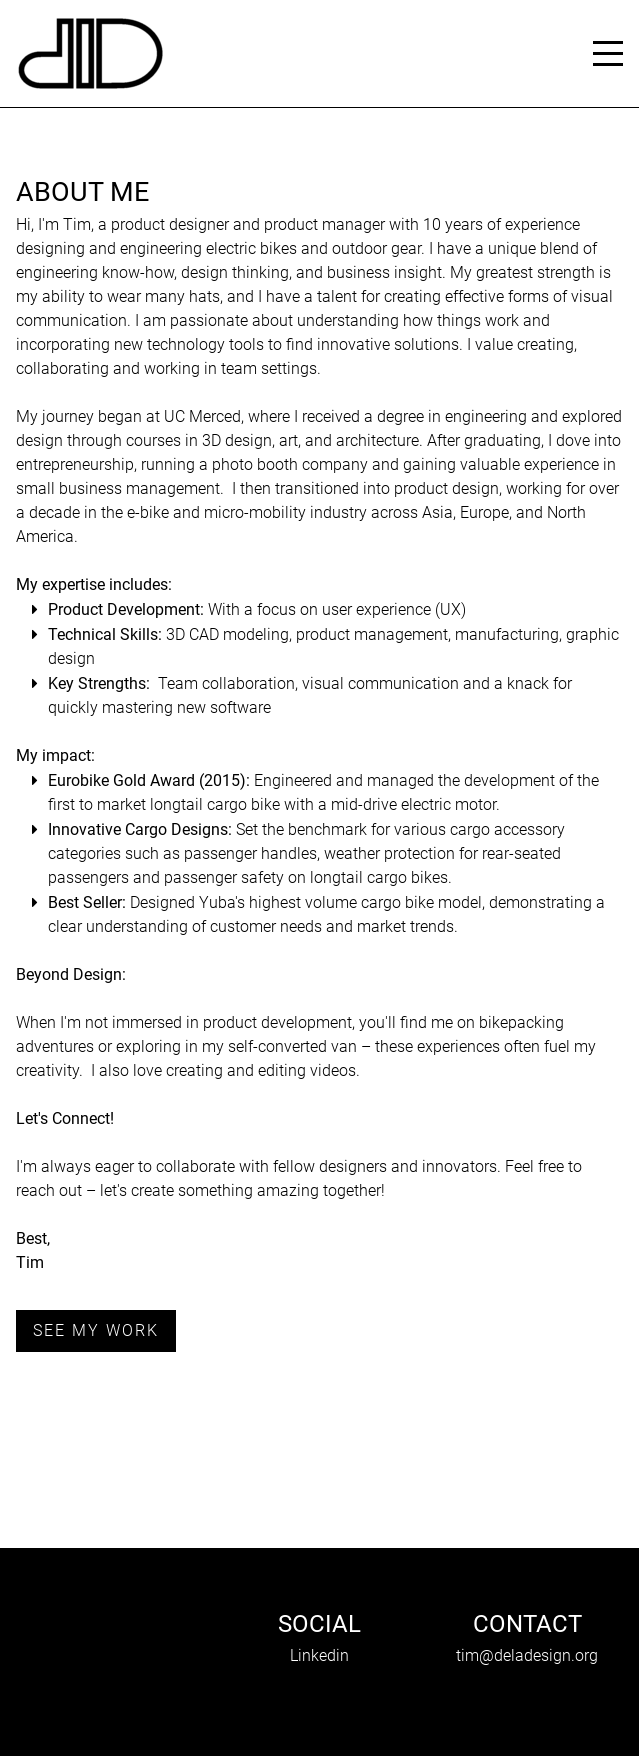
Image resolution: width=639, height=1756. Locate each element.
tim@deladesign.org (527, 1655)
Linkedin (319, 1655)
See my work (96, 1330)
